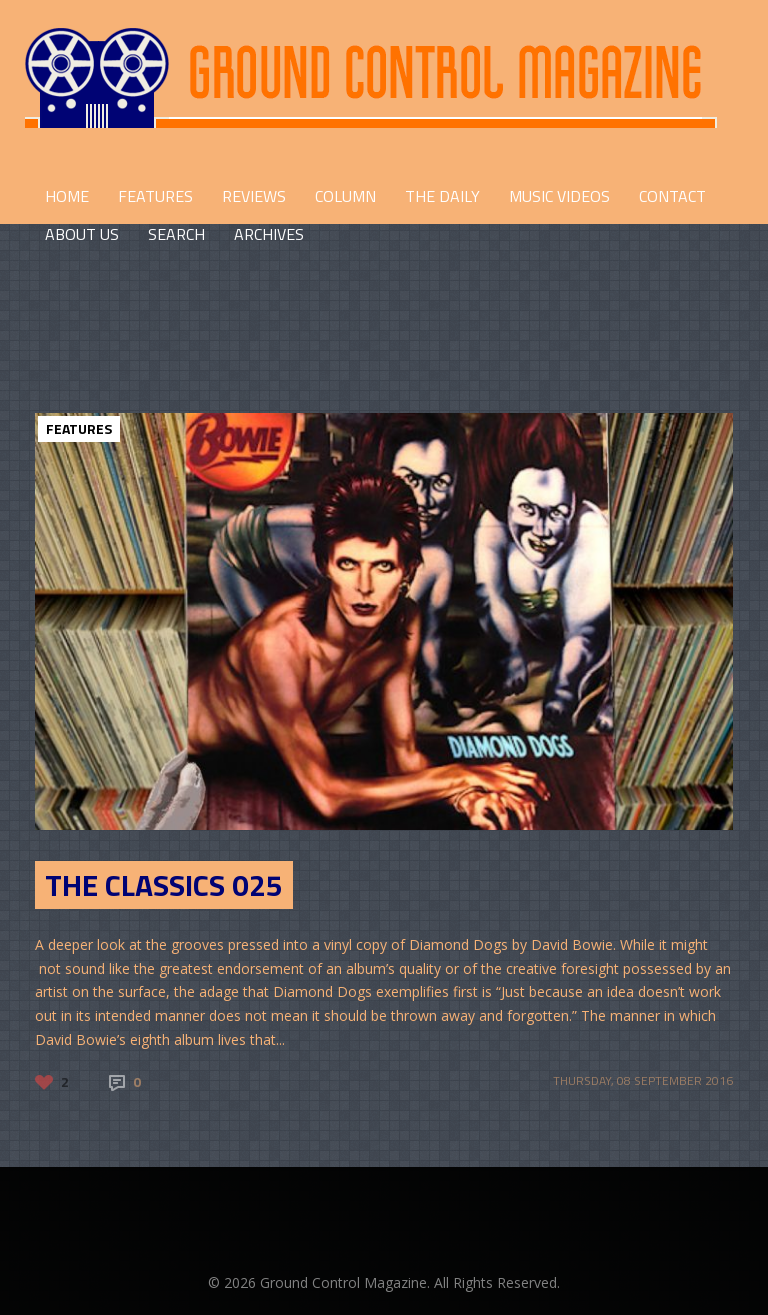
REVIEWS (254, 196)
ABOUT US (82, 234)
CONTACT (672, 196)
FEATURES (155, 196)
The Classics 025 (164, 885)
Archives (269, 234)
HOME (67, 196)
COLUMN (345, 196)
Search (176, 234)
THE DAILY (442, 196)
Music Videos (559, 196)
